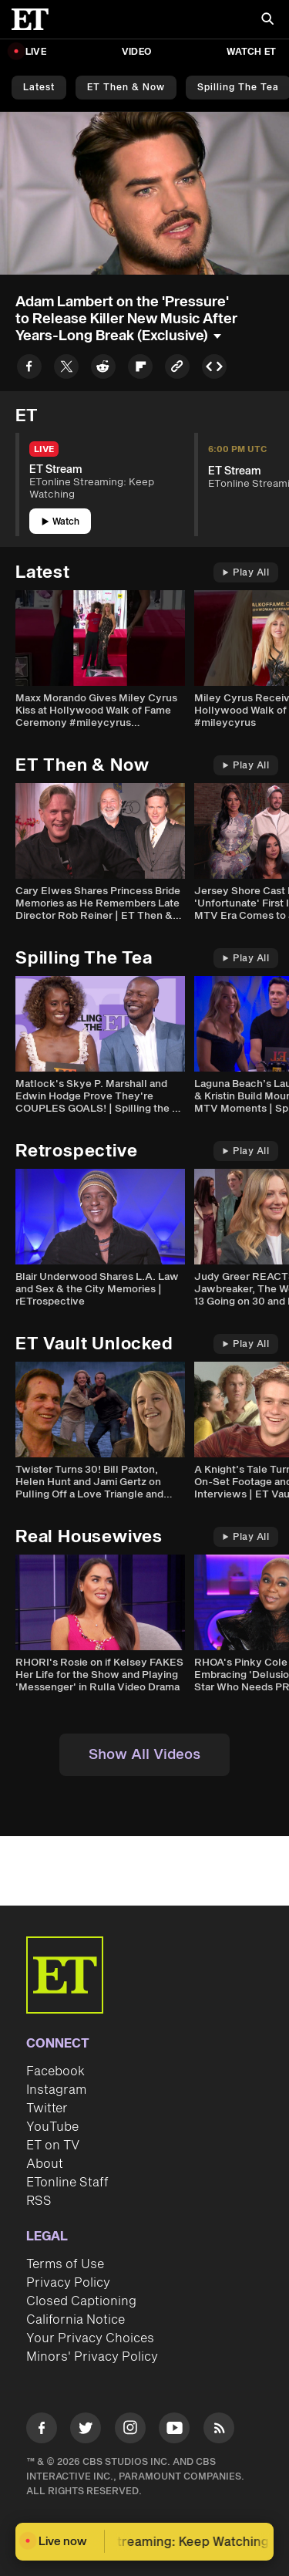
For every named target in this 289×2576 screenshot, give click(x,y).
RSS (39, 2201)
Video (136, 52)
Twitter (47, 2108)
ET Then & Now (126, 87)
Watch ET (251, 52)
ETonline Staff (67, 2182)
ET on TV (52, 2145)
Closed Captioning (81, 2301)
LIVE (35, 52)
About (44, 2164)
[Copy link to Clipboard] (177, 369)
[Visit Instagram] (130, 2430)
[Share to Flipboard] (140, 369)
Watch (60, 522)
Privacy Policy (68, 2283)
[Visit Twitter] (85, 2430)
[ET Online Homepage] (35, 19)
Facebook (55, 2071)
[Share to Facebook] (29, 369)
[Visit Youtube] (174, 2430)
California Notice (75, 2320)
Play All (246, 573)
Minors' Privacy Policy (92, 2357)
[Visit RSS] (218, 2430)
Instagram (56, 2090)
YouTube (52, 2127)
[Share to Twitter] (66, 369)
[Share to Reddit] (103, 369)
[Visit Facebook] (41, 2430)
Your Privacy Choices (90, 2338)
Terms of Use (65, 2264)
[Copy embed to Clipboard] (214, 369)
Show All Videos (144, 1754)
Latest (39, 87)
